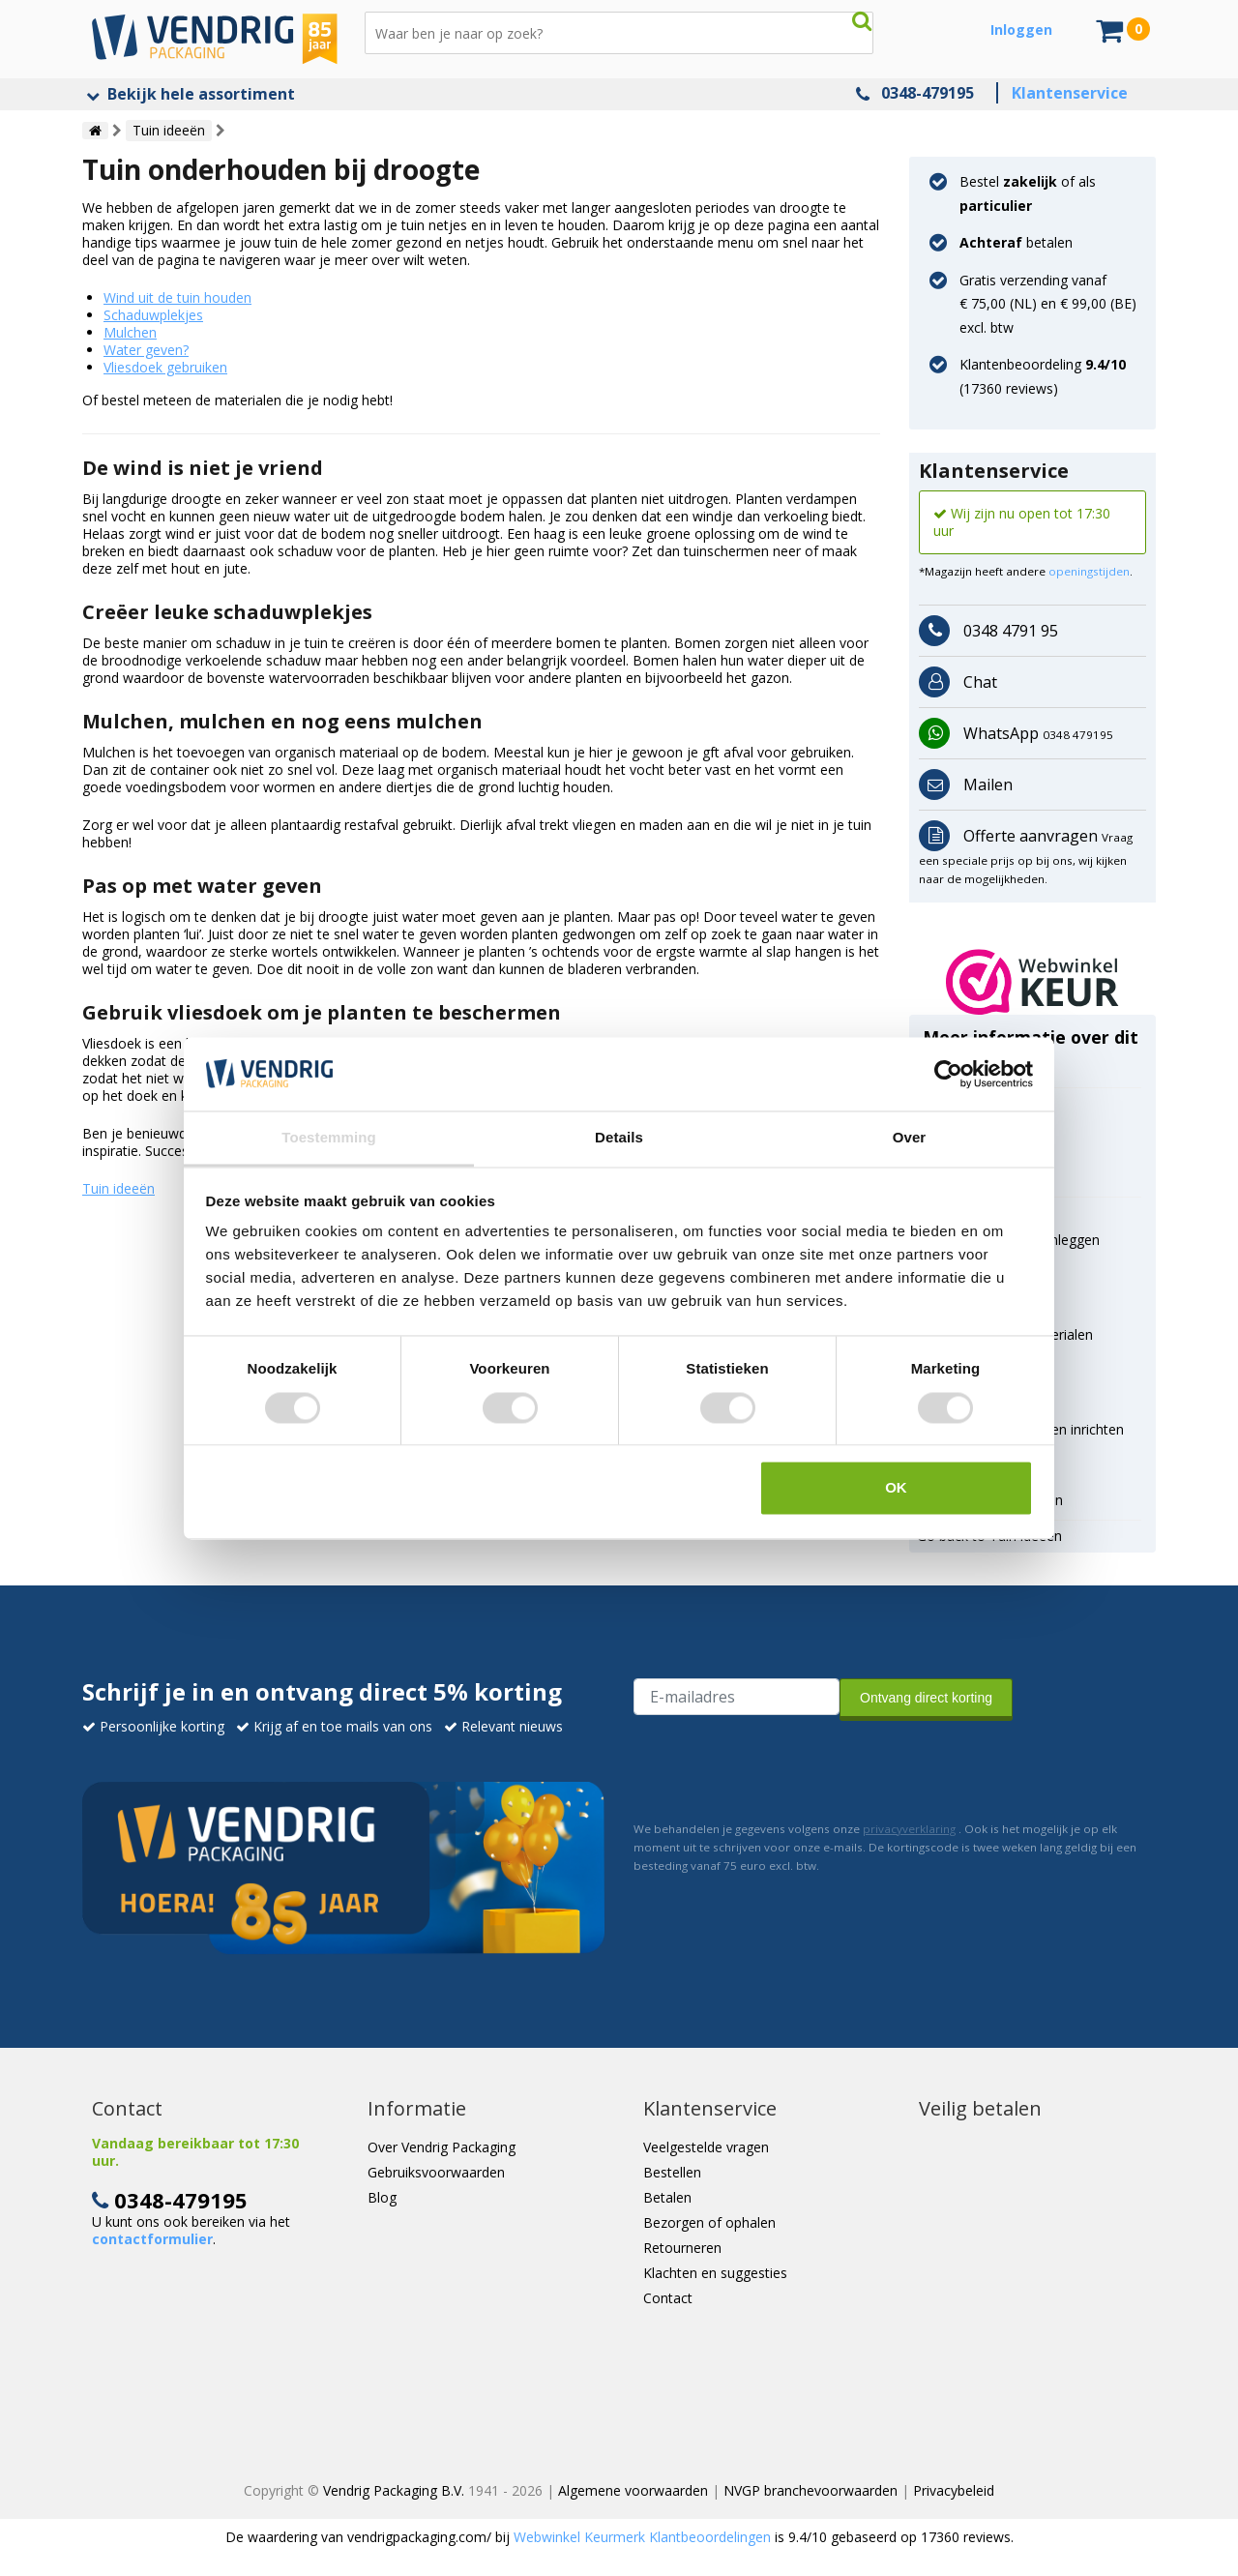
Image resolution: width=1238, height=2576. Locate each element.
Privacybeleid (953, 2490)
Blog (382, 2197)
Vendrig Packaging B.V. (393, 2490)
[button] (1032, 982)
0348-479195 (927, 93)
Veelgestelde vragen (706, 2147)
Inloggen (1021, 29)
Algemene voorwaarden (633, 2490)
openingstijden (1089, 571)
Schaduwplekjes (153, 315)
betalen (1016, 242)
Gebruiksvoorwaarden (436, 2172)
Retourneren (682, 2247)
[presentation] (781, 1766)
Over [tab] (910, 1138)
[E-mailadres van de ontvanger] (737, 1696)
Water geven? (146, 350)
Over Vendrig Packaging (442, 2147)
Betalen (667, 2197)
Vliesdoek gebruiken (165, 367)
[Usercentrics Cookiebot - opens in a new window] (948, 1073)
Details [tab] (619, 1138)
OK (896, 1488)
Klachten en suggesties (715, 2273)
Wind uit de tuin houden (177, 297)
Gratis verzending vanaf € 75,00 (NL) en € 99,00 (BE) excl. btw (1047, 304)
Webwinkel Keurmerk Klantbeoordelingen (642, 2537)
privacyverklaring (909, 1828)
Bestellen (672, 2172)
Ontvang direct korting (926, 1697)
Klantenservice (1070, 93)
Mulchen (130, 332)
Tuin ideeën (118, 1188)
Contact (668, 2298)
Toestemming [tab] (328, 1138)
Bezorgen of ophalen (709, 2222)
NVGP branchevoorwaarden (810, 2490)
